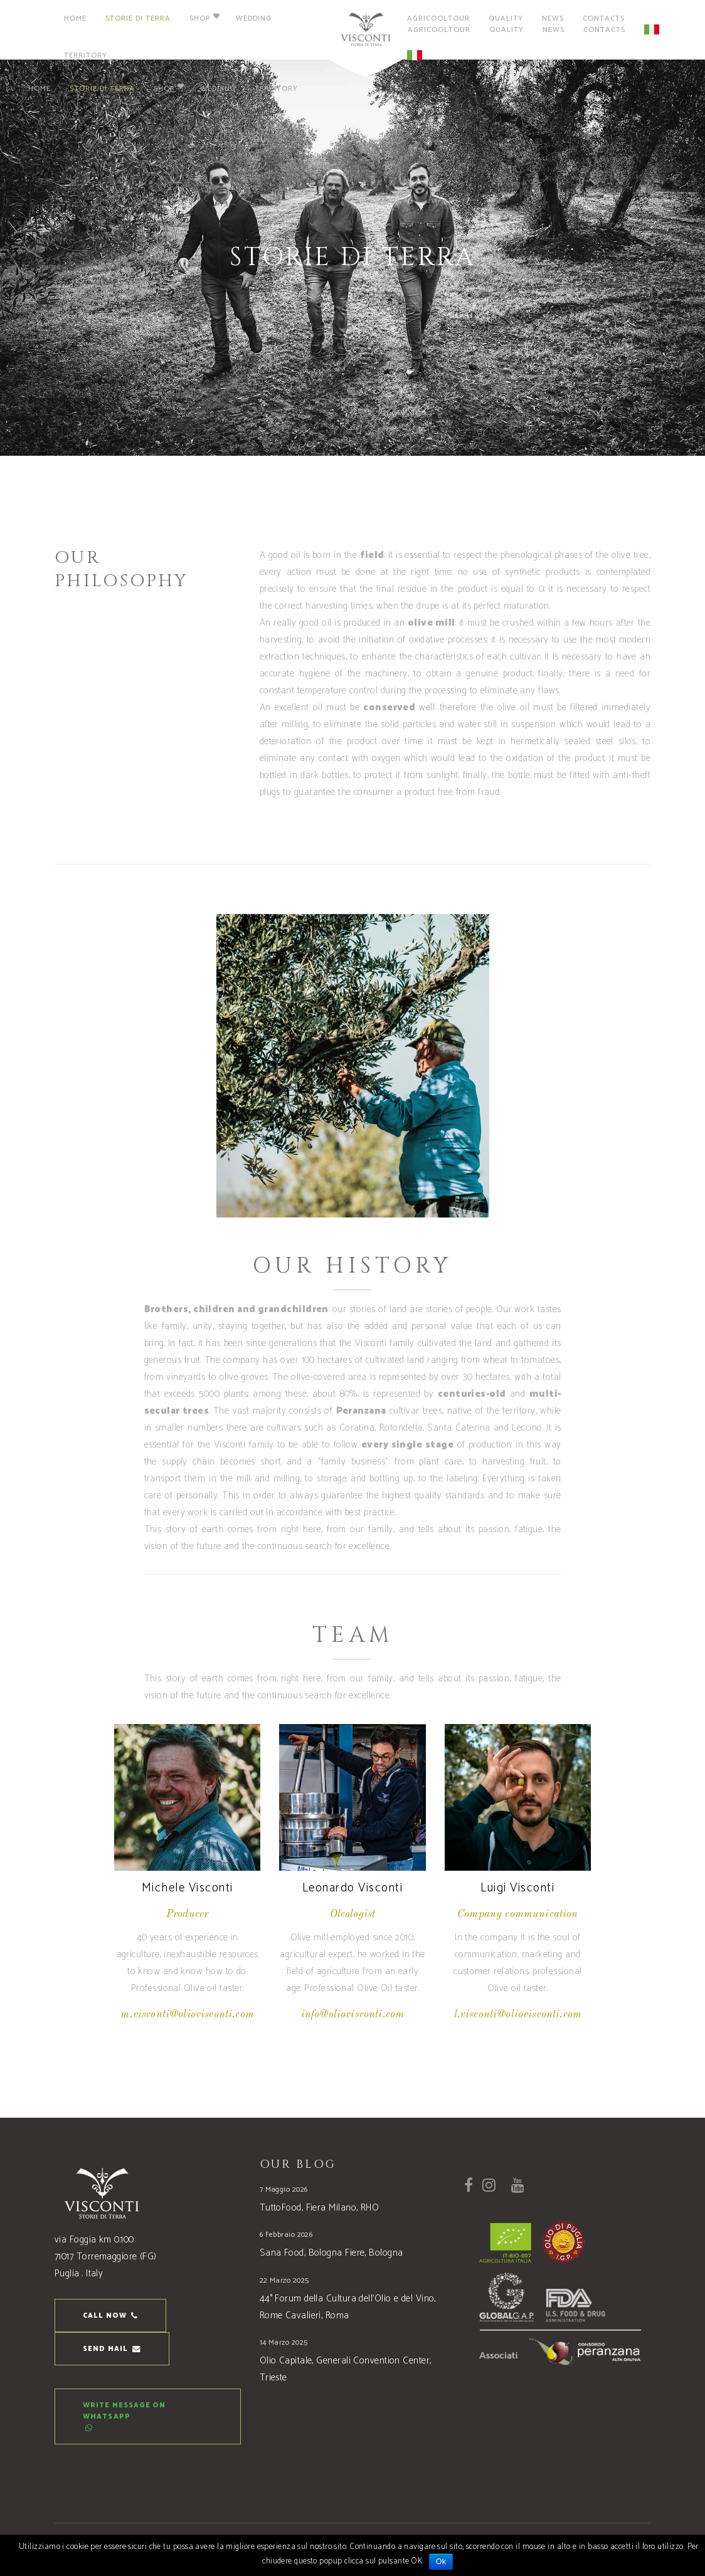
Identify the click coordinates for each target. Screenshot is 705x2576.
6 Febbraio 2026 (286, 2235)
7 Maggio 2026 (284, 2189)
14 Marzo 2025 (284, 2342)
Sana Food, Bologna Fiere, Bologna (331, 2253)
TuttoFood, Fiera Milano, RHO (319, 2208)
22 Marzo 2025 (284, 2280)
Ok (441, 2561)
